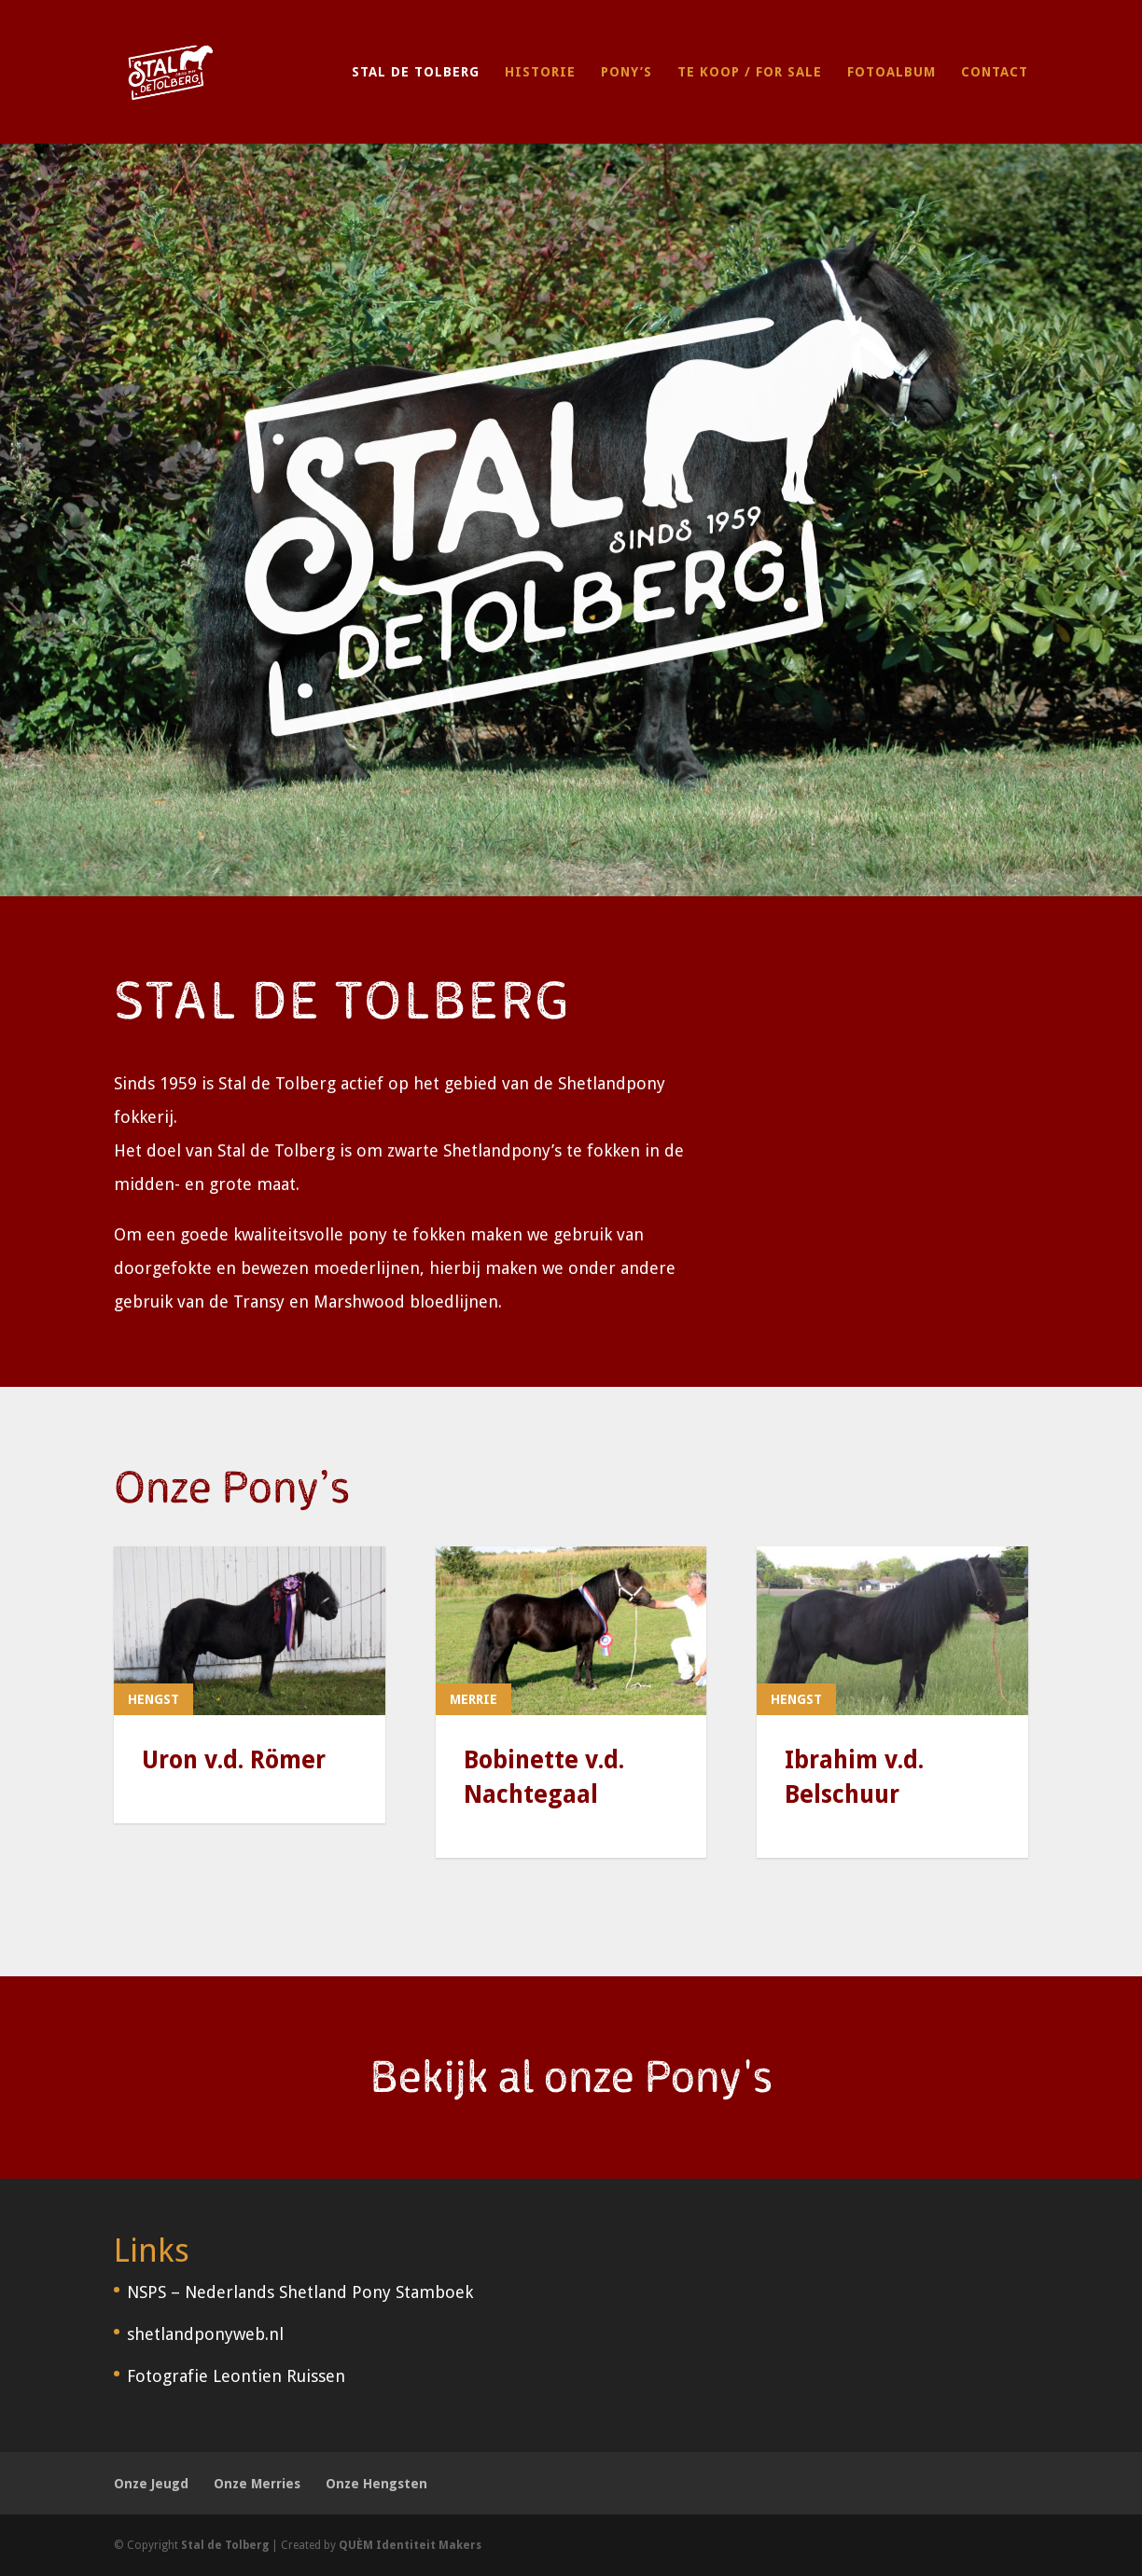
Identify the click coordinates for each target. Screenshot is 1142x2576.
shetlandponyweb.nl (205, 2334)
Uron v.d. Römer (234, 1760)
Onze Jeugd (151, 2483)
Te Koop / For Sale (749, 72)
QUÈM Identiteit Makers (410, 2545)
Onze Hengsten (376, 2483)
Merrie (473, 1699)
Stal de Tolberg (416, 72)
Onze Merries (257, 2483)
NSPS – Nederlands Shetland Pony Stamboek (300, 2292)
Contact (994, 72)
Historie (540, 72)
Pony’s (626, 72)
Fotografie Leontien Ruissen (236, 2376)
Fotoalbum (891, 72)
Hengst (153, 1699)
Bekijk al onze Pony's (571, 2078)
